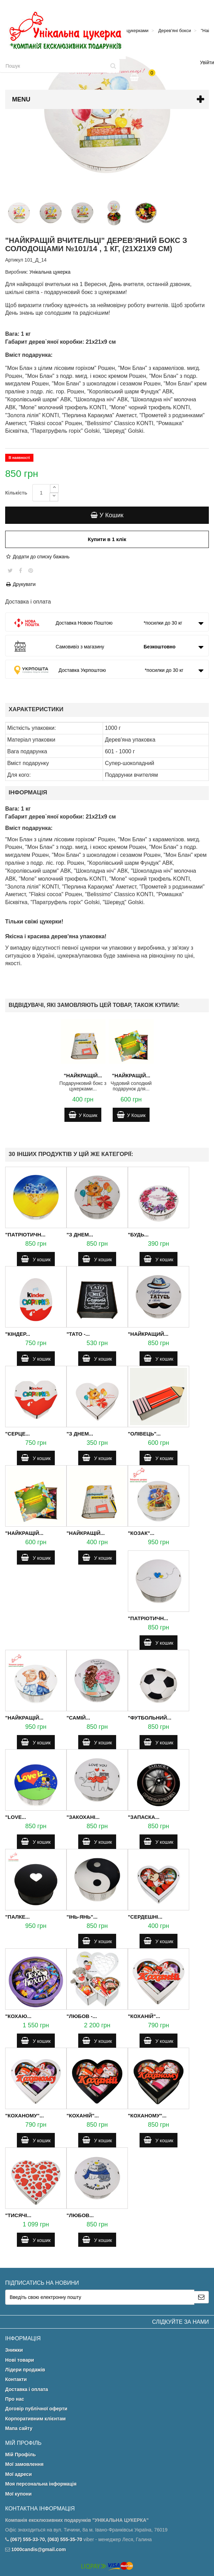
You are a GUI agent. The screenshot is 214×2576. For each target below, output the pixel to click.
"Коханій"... (144, 2016)
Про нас (14, 2399)
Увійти (207, 62)
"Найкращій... (83, 1075)
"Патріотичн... (25, 1234)
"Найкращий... (148, 1334)
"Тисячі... (18, 2215)
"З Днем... (80, 1234)
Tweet (10, 570)
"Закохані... (83, 1817)
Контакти (16, 2379)
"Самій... (78, 1718)
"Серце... (17, 1434)
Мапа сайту (18, 2428)
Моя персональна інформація (41, 2484)
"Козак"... (141, 1533)
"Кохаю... (18, 2016)
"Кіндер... (17, 1334)
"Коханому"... (24, 2115)
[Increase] (54, 488)
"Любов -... (82, 2016)
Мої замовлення (24, 2464)
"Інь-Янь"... (82, 1917)
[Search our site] (53, 66)
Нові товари (19, 2360)
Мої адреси (18, 2474)
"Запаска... (144, 1817)
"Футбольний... (149, 1718)
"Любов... (80, 2215)
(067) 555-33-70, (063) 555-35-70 (46, 2539)
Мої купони (18, 2494)
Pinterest (30, 570)
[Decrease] (54, 497)
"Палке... (17, 1917)
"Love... (15, 1817)
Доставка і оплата (26, 2389)
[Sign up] (201, 2297)
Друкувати (20, 584)
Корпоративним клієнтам (35, 2418)
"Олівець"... (144, 1434)
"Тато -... (78, 1334)
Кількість (16, 493)
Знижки (14, 2350)
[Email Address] (99, 2297)
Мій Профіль (20, 2454)
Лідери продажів (25, 2369)
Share (20, 570)
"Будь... (138, 1234)
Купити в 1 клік (107, 539)
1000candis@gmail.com (38, 2549)
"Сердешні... (145, 1917)
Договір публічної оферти (36, 2408)
